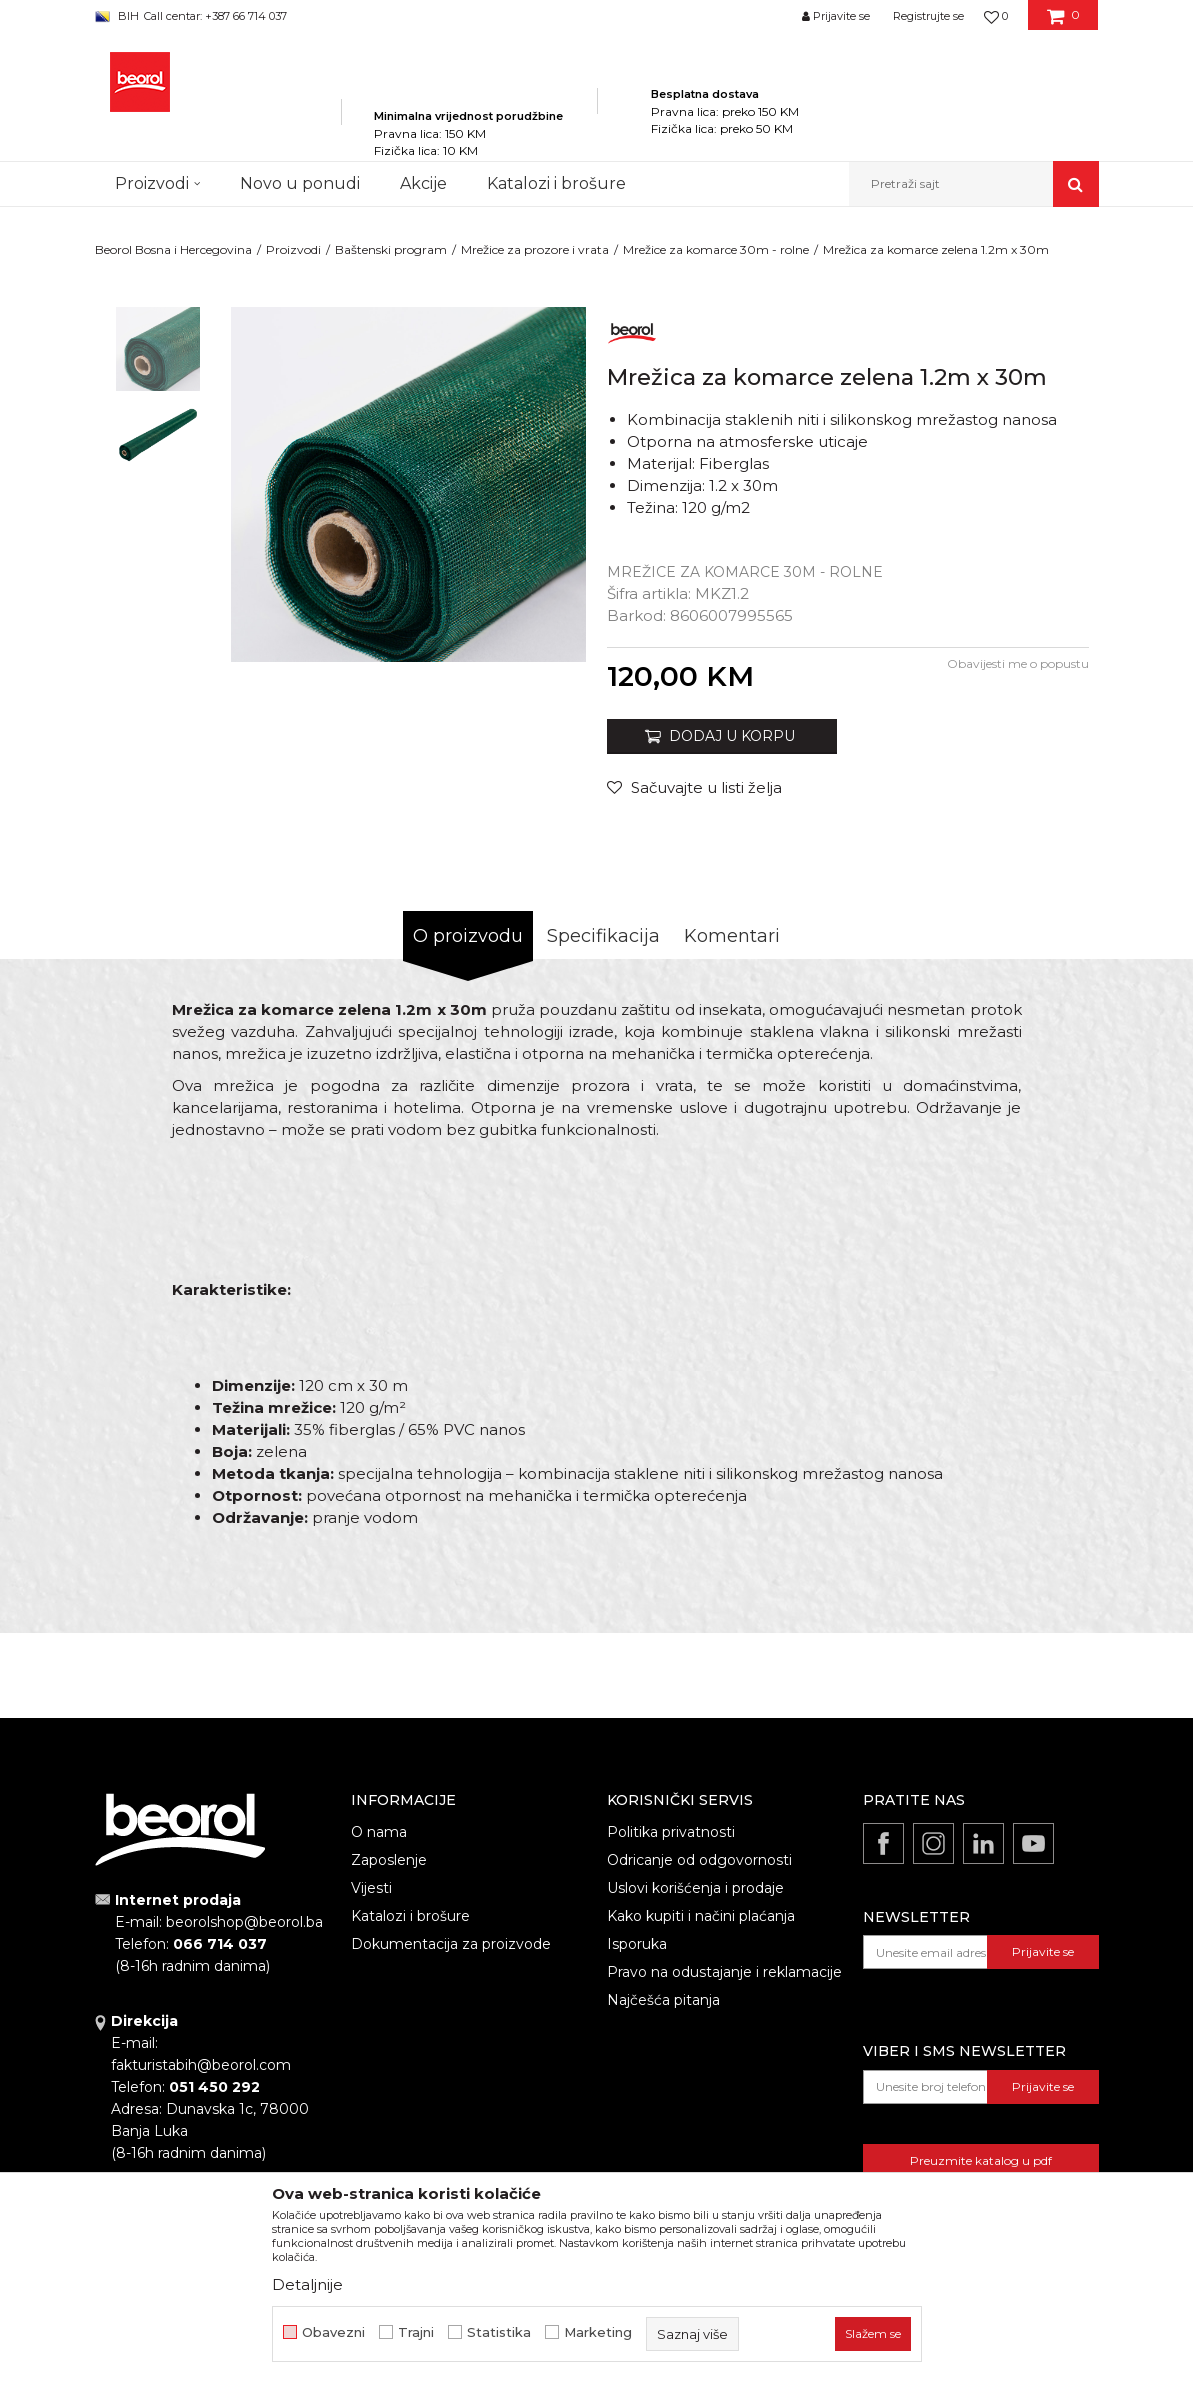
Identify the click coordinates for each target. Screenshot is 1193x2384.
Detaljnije (307, 2284)
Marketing (598, 2332)
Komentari (732, 936)
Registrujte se (928, 16)
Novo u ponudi (300, 183)
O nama (379, 1832)
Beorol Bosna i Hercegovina (173, 249)
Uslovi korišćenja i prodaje (695, 1888)
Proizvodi (293, 249)
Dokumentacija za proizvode (451, 1944)
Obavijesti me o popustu (1018, 663)
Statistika (499, 2332)
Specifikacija (603, 936)
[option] (158, 349)
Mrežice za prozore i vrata (535, 249)
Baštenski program (391, 249)
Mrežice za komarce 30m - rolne (716, 249)
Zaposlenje (389, 1860)
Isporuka (637, 1944)
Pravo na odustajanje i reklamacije (724, 1972)
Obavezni (333, 2332)
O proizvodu (468, 936)
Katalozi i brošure (410, 1916)
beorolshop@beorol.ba (244, 1922)
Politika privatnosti (671, 1832)
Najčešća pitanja (663, 2000)
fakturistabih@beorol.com (201, 2065)
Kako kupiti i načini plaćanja (701, 1916)
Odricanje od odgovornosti (699, 1860)
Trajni (416, 2332)
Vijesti (371, 1888)
